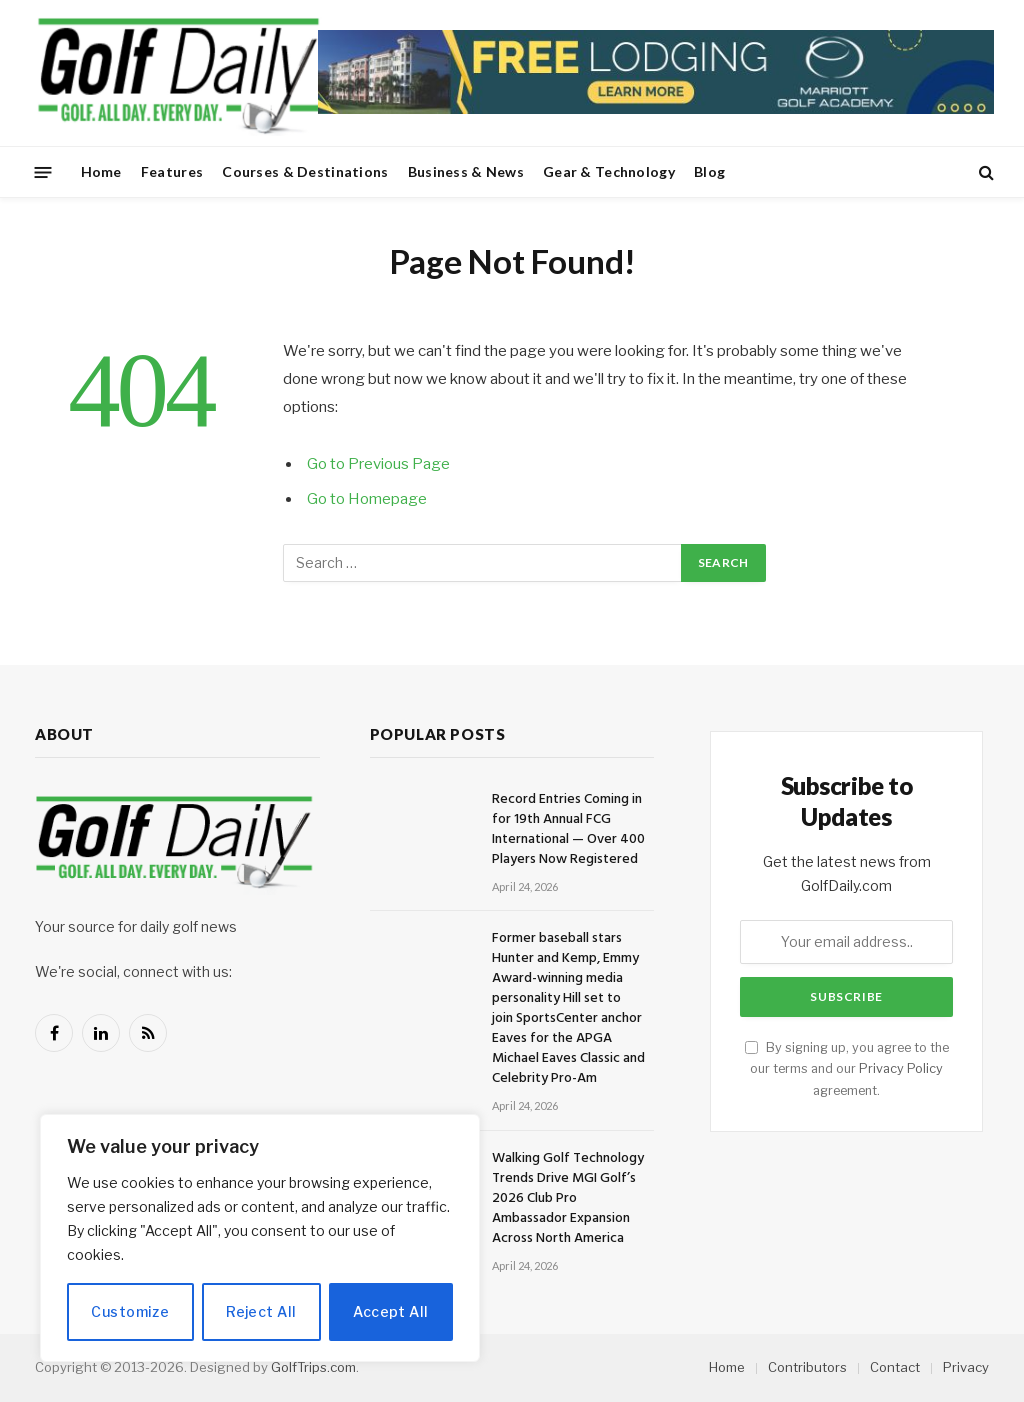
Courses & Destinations (305, 171)
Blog (709, 171)
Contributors (807, 1367)
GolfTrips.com (313, 1367)
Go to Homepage (367, 499)
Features (172, 171)
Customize (130, 1311)
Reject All (261, 1311)
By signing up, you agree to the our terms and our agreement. (847, 1069)
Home (101, 171)
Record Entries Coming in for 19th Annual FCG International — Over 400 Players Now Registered (568, 830)
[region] (260, 1238)
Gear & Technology (609, 171)
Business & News (466, 171)
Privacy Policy (901, 1068)
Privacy (966, 1367)
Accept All (390, 1311)
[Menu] (43, 171)
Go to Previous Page (378, 464)
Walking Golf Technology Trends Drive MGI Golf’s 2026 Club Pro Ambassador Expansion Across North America (568, 1199)
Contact (895, 1367)
